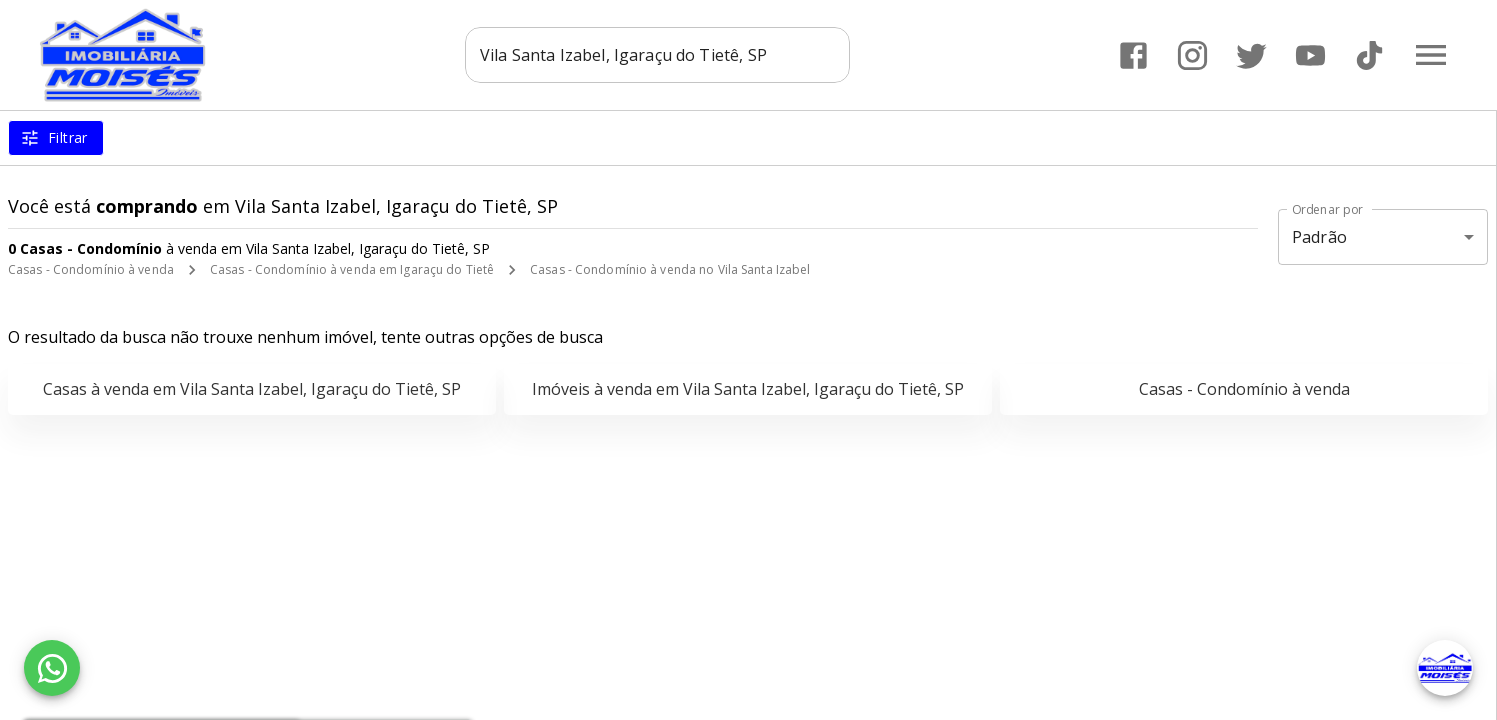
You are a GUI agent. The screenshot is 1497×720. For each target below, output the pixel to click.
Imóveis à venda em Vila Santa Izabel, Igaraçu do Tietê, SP (748, 389)
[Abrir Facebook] (1133, 55)
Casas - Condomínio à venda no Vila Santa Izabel (670, 269)
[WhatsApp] (52, 668)
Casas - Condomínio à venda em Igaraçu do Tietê (352, 269)
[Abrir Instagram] (1192, 55)
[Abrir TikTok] (1369, 55)
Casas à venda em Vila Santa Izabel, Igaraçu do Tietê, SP (252, 389)
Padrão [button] (1319, 237)
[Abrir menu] (1431, 55)
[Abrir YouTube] (1310, 55)
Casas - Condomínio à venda (91, 269)
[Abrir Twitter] (1251, 55)
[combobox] (657, 55)
